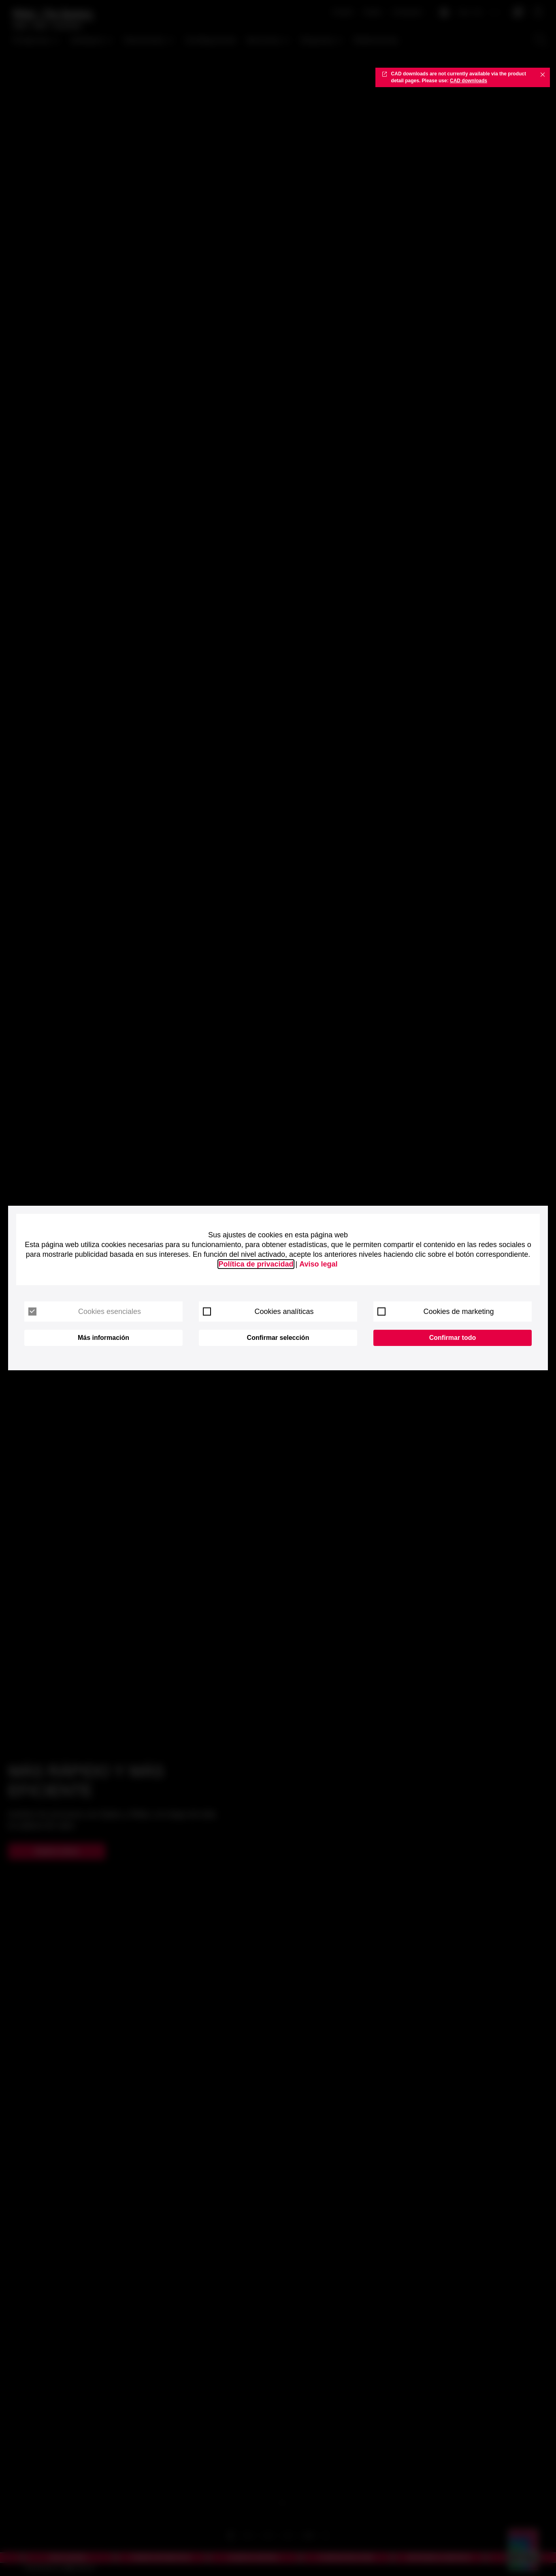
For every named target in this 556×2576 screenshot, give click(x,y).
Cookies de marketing (435, 1311)
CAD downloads (468, 80)
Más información (103, 1337)
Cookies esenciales (84, 1311)
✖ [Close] (543, 74)
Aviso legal (318, 1264)
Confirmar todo (452, 1337)
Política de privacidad (255, 1264)
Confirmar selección (278, 1337)
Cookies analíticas (258, 1311)
